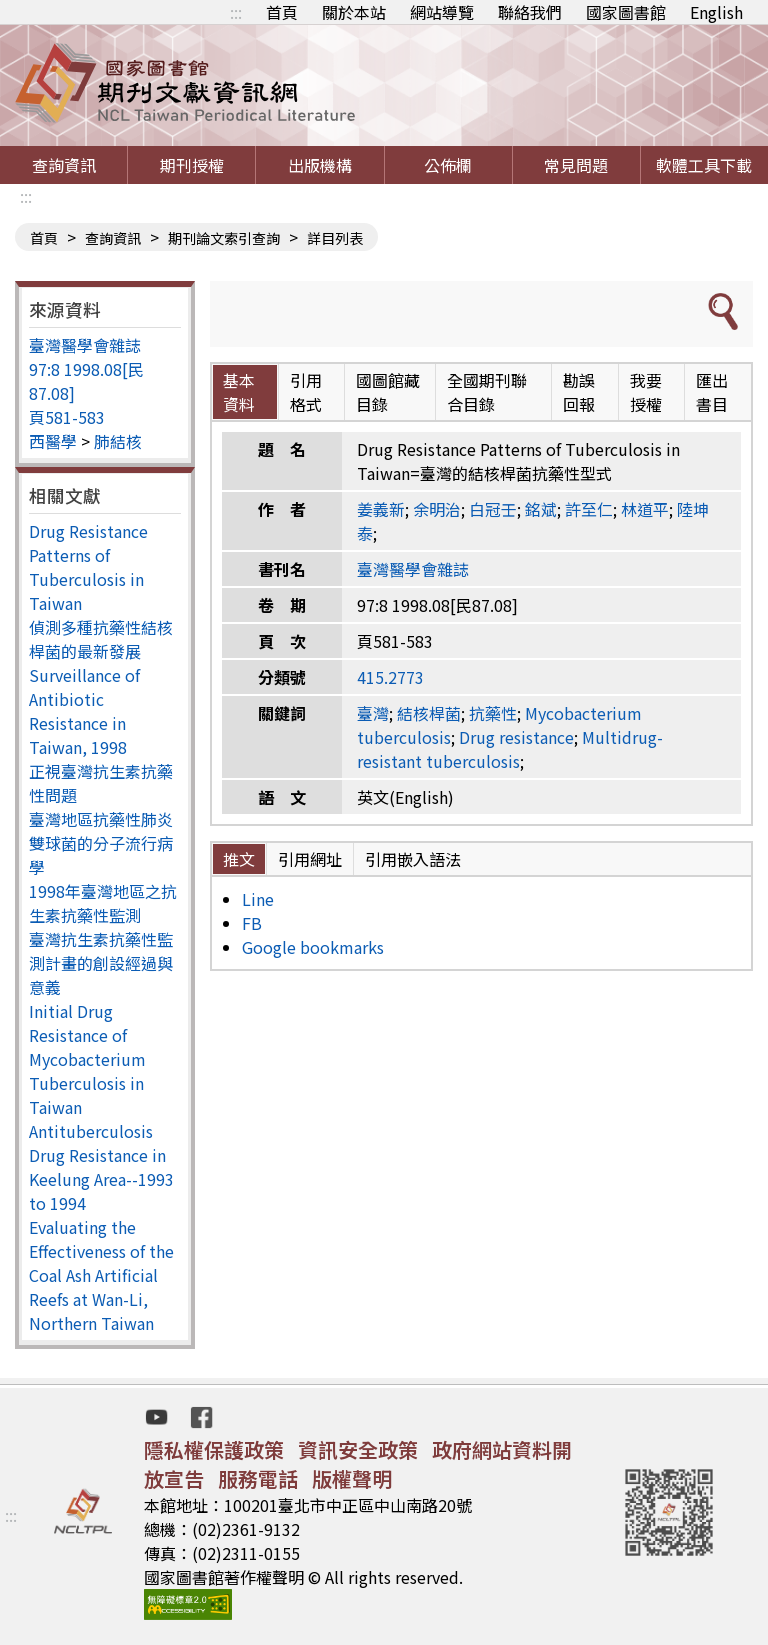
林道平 (645, 509)
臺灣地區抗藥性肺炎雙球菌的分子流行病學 (101, 843)
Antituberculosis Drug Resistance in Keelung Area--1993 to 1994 (101, 1167)
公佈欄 (448, 165)
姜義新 (381, 509)
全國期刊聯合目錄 (487, 392)
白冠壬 (493, 509)
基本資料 (239, 392)
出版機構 (320, 165)
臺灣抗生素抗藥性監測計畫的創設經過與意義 (101, 963)
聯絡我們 (530, 12)
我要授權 (646, 392)
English (716, 12)
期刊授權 (192, 165)
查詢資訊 (64, 165)
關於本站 (354, 12)
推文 (239, 859)
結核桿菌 (429, 713)
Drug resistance (516, 737)
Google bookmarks (313, 947)
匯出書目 (712, 392)
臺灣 (373, 713)
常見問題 (576, 165)
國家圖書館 (626, 12)
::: (236, 12)
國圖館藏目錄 (388, 392)
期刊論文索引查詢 (224, 238)
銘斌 (541, 509)
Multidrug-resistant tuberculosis (510, 749)
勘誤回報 (579, 392)
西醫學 (53, 441)
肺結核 (118, 441)
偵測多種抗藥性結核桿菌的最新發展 (101, 639)
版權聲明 (352, 1478)
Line (258, 899)
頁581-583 (67, 417)
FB (252, 923)
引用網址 (310, 859)
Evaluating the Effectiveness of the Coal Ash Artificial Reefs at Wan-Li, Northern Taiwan (101, 1275)
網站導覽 (442, 12)
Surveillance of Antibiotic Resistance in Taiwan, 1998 (84, 711)
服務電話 (258, 1478)
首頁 (282, 12)
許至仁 (589, 509)
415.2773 (390, 677)
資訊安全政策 (358, 1449)
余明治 (437, 509)
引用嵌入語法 (413, 859)
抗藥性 (493, 713)
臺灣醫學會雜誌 (85, 345)
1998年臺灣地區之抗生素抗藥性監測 (103, 903)
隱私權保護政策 (214, 1449)
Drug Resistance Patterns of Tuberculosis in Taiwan (88, 567)
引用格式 (306, 392)
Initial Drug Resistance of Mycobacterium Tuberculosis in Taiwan (87, 1059)
